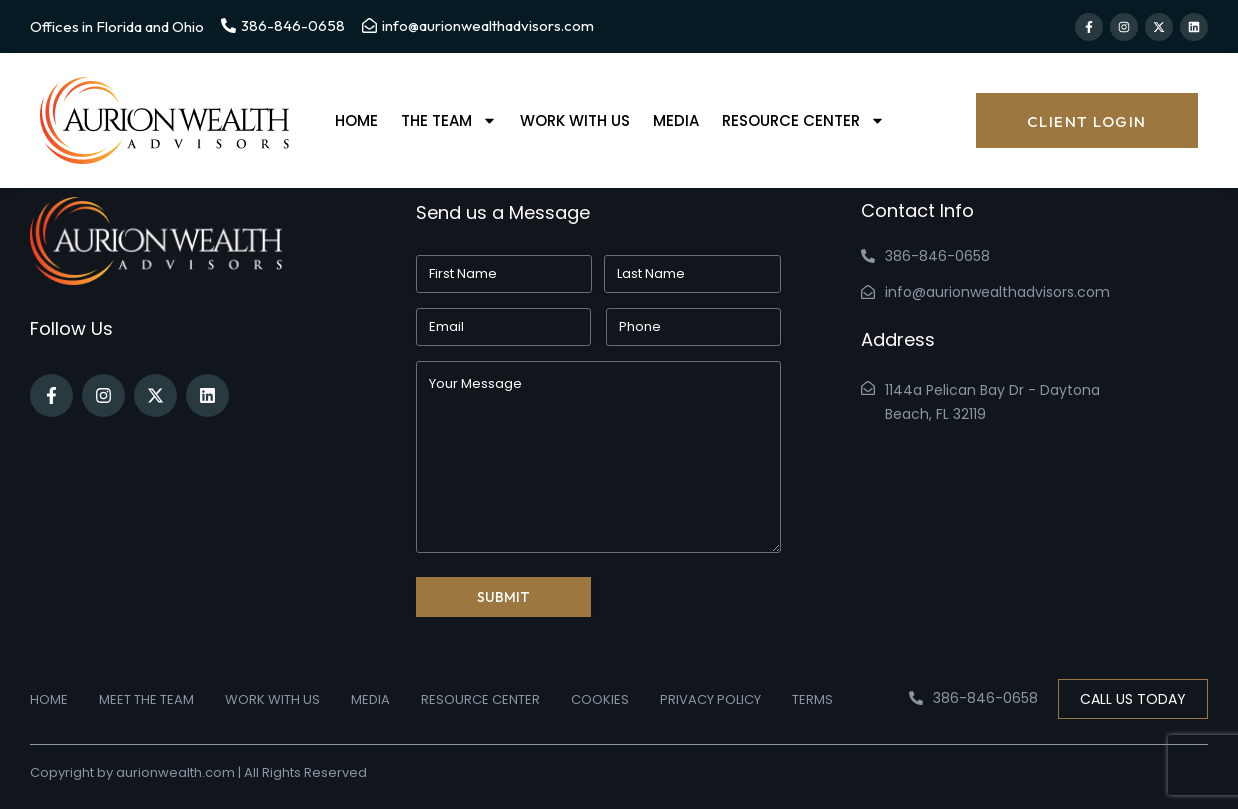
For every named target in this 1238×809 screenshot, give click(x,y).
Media (676, 120)
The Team (449, 121)
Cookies (600, 699)
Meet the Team (146, 699)
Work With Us (575, 120)
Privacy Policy (710, 699)
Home (356, 120)
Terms (812, 699)
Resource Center (803, 121)
